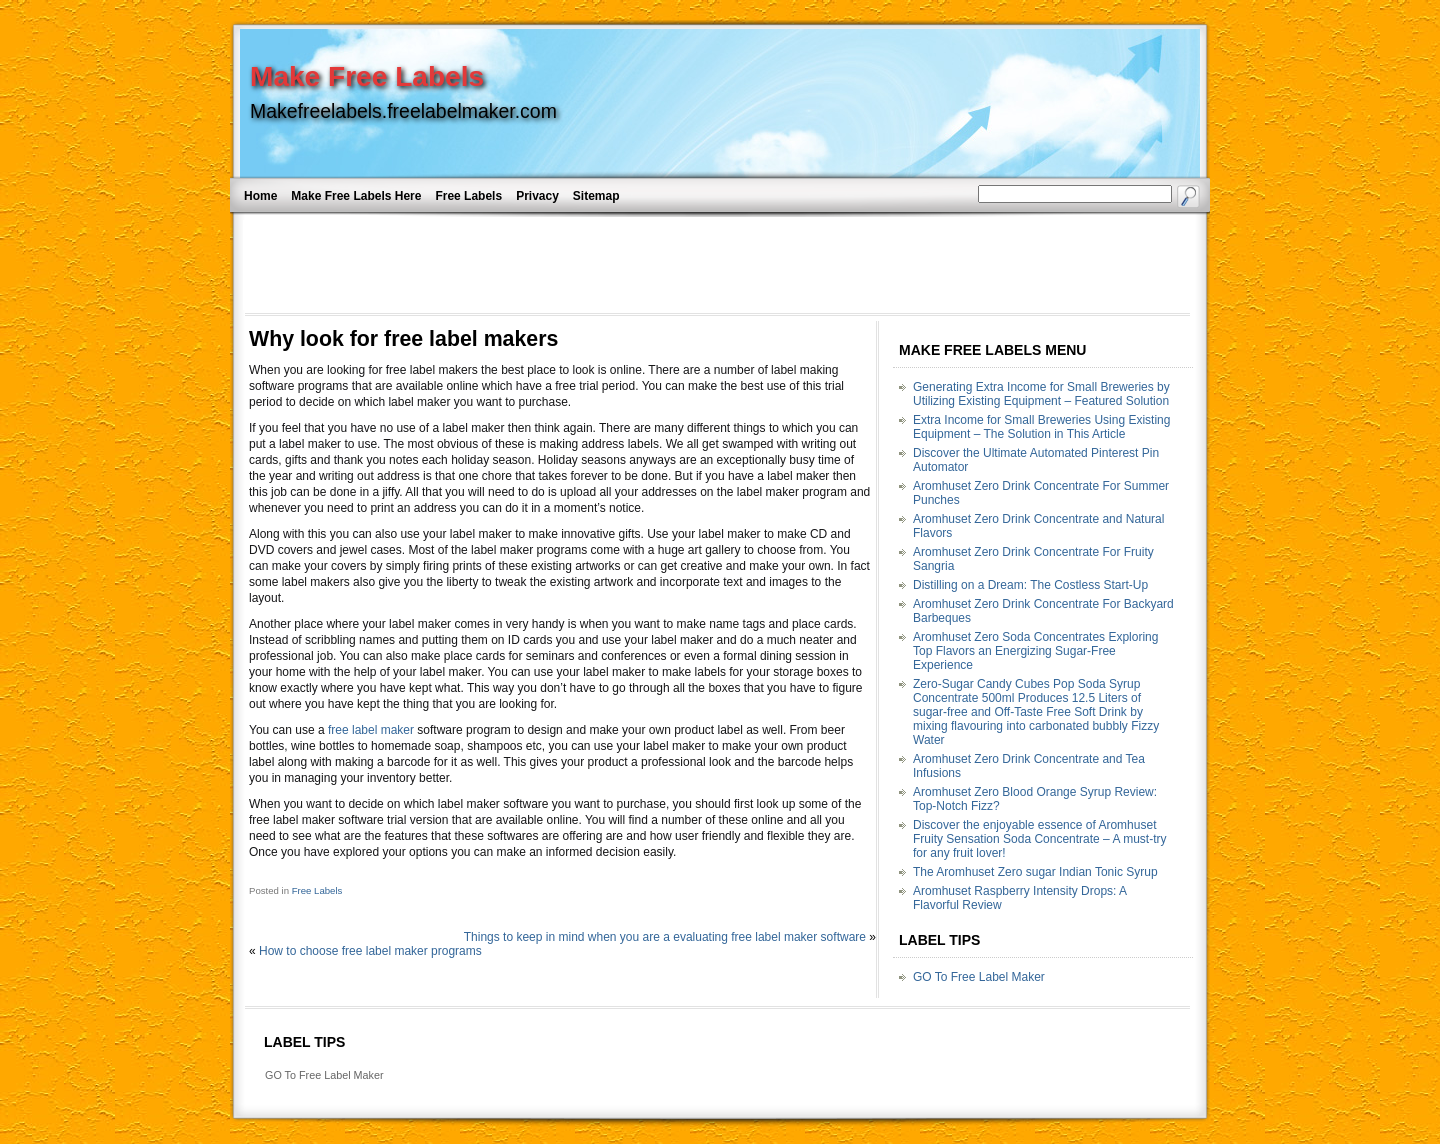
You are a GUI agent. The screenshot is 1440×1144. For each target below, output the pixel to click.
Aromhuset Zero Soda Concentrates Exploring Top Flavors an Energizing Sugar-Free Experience (1035, 651)
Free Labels (468, 196)
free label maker (371, 730)
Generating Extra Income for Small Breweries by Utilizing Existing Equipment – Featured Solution (1041, 394)
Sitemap (596, 196)
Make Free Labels (367, 76)
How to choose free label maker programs (370, 951)
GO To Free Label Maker (979, 977)
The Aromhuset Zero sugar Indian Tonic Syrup (1035, 872)
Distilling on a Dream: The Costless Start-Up (1030, 585)
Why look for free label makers (403, 339)
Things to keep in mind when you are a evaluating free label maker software (665, 937)
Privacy (537, 196)
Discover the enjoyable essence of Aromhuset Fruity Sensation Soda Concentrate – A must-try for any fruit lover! (1039, 839)
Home (260, 196)
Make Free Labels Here (356, 196)
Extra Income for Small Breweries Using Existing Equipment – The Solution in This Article (1041, 427)
